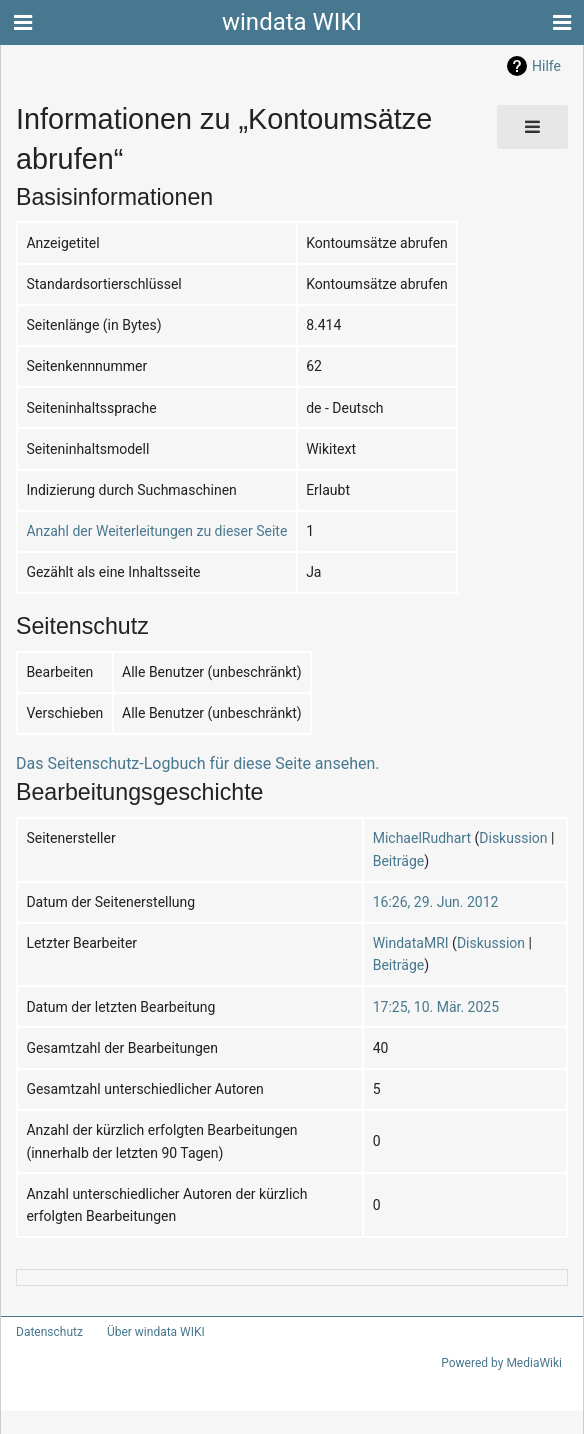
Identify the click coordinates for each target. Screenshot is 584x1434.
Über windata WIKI (147, 1332)
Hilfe (547, 66)
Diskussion (505, 837)
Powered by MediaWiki (505, 1363)
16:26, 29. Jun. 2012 (432, 901)
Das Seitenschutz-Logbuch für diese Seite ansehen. (179, 763)
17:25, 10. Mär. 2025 (433, 1006)
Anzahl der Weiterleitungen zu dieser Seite (145, 530)
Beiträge (398, 860)
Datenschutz (45, 1332)
